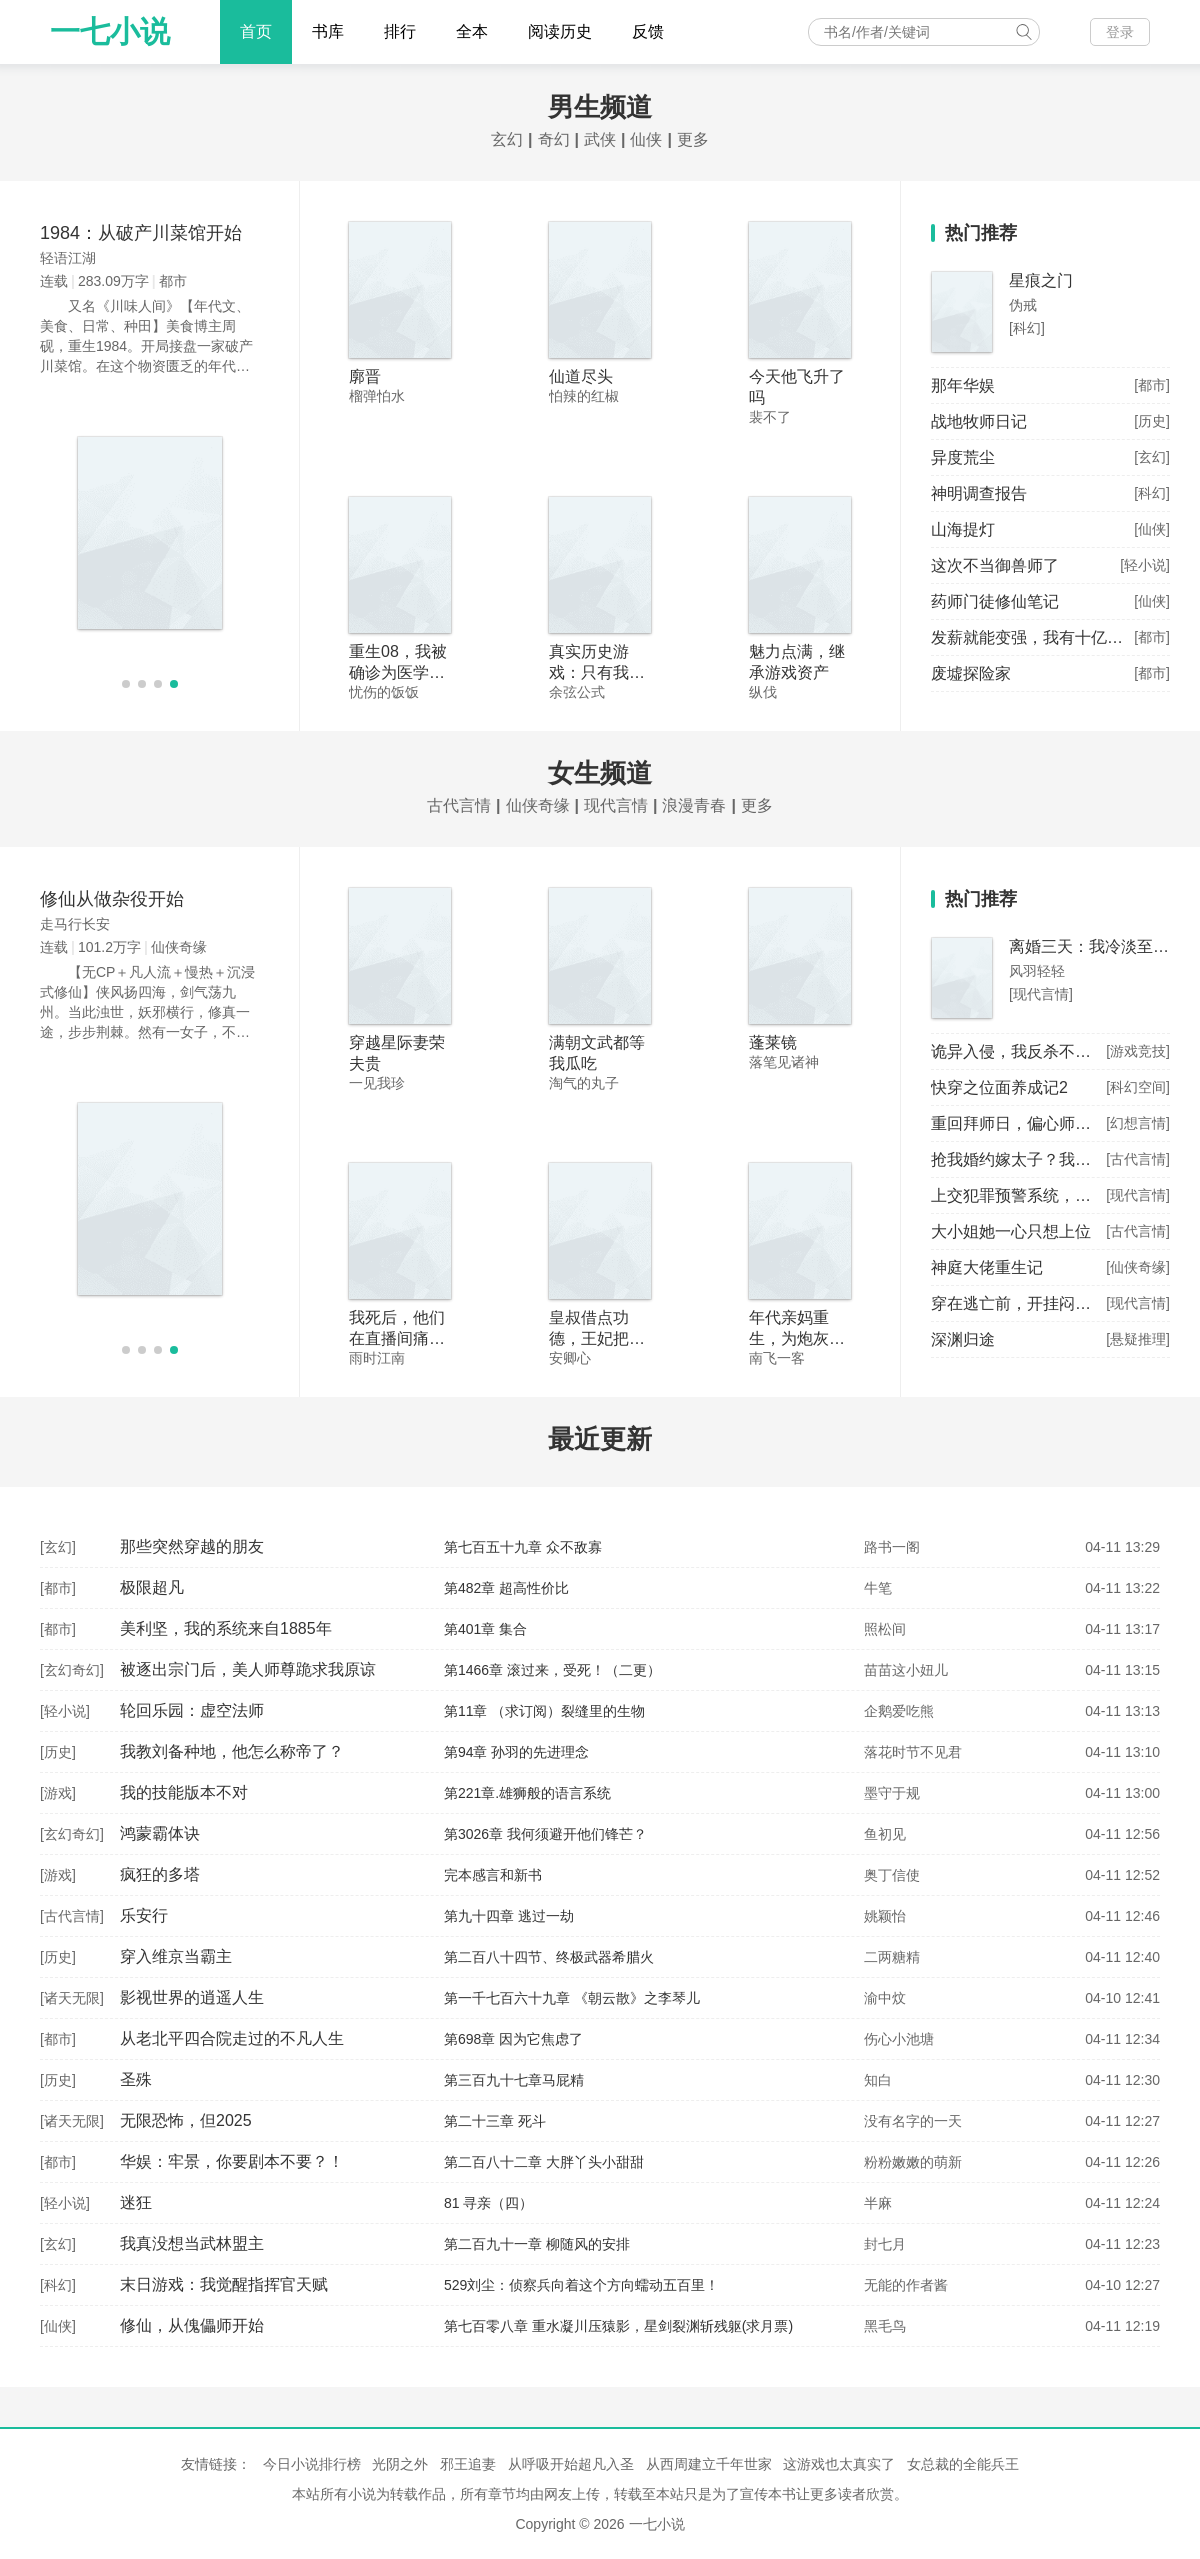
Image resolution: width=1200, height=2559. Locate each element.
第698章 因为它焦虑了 (513, 2039)
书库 (328, 31)
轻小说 (65, 1711)
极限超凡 (152, 1587)
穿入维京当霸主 (176, 1956)
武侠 (600, 139)
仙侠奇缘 (538, 805)
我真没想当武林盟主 (192, 2243)
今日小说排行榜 (312, 2464)
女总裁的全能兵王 (963, 2464)
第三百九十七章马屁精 (514, 2080)
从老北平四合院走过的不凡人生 (232, 2038)
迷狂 (136, 2202)
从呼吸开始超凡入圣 (571, 2464)
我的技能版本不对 (184, 1792)
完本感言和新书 (493, 1875)
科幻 (58, 2285)
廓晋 (365, 376)
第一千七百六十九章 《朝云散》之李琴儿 (572, 1998)
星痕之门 (1041, 280)
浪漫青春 (694, 805)
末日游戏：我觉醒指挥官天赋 (224, 2284)
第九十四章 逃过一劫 (509, 1916)
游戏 (58, 1793)
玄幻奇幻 (72, 1670)
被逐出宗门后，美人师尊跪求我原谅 (248, 1669)
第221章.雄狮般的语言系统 (527, 1793)
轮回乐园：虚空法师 (192, 1710)
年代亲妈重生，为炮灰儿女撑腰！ (797, 1338)
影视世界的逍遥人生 (192, 1997)
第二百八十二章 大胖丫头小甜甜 (544, 2162)
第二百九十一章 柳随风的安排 (537, 2244)
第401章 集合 (485, 1629)
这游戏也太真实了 (839, 2464)
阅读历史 (560, 31)
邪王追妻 (468, 2464)
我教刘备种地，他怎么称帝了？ (232, 1751)
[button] (126, 684)
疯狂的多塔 (160, 1874)
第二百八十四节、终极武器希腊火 (549, 1957)
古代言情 (459, 805)
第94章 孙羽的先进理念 (516, 1752)
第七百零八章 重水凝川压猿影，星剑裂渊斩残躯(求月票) (618, 2326)
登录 (1120, 32)
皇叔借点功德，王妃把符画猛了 (597, 1338)
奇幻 (554, 139)
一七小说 (110, 31)
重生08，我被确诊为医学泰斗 (398, 672)
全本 (472, 31)
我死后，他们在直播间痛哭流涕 (397, 1338)
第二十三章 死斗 (495, 2121)
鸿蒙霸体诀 (160, 1833)
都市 (58, 1588)
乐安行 (144, 1915)
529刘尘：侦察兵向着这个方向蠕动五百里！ (581, 2285)
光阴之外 (400, 2464)
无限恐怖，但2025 (186, 2120)
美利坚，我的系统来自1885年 (226, 1628)
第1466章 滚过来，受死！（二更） (552, 1670)
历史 (58, 1752)
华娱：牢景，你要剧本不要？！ (232, 2161)
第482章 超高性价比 (506, 1588)
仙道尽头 (581, 376)
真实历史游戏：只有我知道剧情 (597, 672)
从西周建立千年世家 (709, 2464)
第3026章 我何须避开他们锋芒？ (545, 1834)
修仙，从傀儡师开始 (192, 2325)
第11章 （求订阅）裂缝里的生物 (544, 1711)
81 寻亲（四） (488, 2203)
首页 (256, 31)
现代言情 (616, 805)
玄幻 (507, 139)
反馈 (648, 31)
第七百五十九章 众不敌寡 (523, 1547)
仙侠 (646, 139)
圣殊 (136, 2079)
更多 (693, 139)
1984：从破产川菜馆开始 (141, 233)
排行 (400, 31)
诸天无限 (72, 1998)
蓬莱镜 (773, 1042)
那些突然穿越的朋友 (192, 1546)
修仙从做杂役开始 (112, 899)
